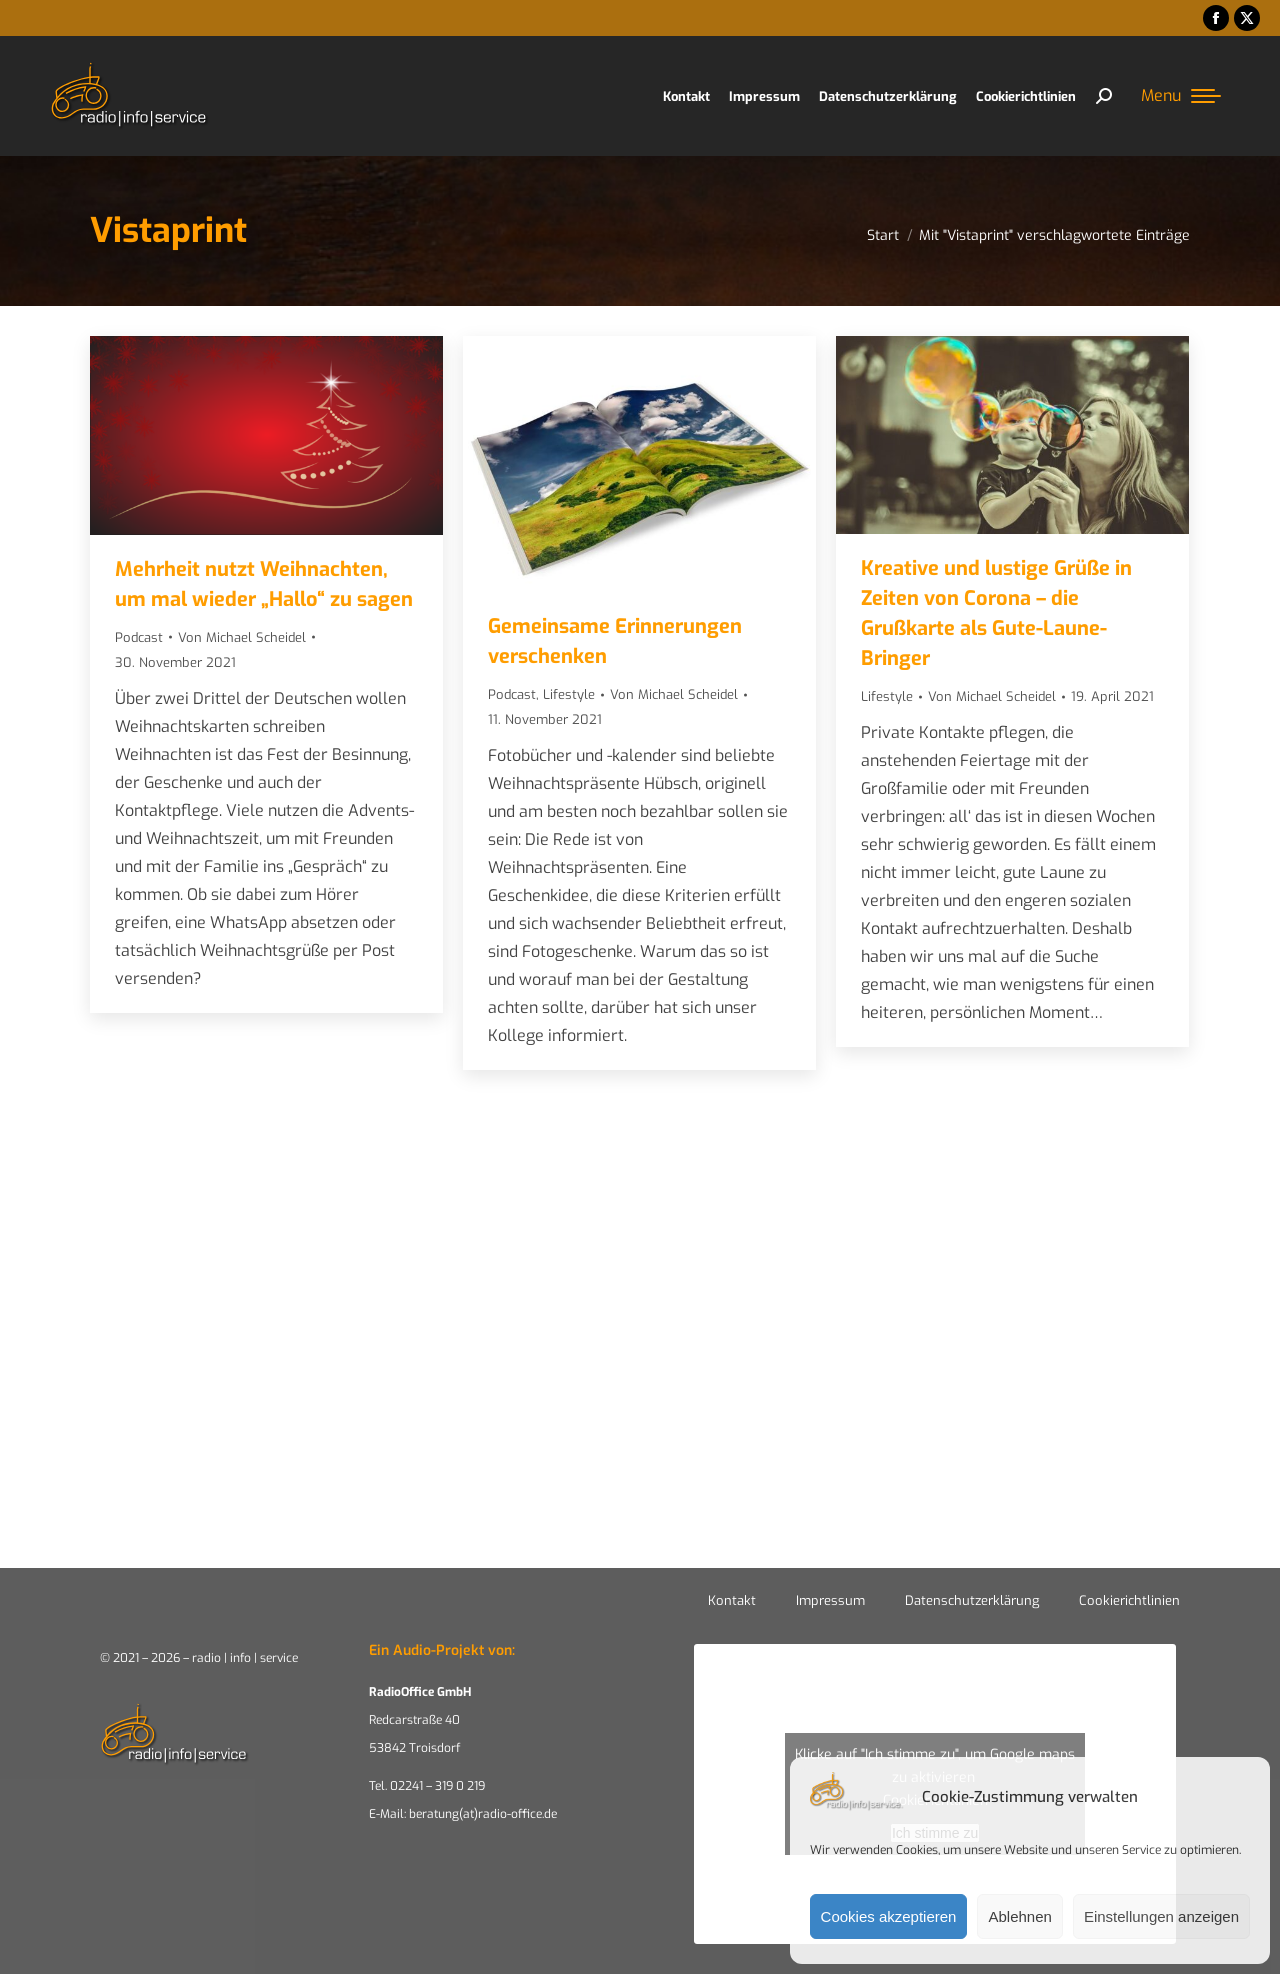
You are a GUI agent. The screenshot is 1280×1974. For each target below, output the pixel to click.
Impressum (830, 1600)
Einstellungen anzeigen (1161, 1916)
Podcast (139, 637)
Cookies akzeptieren (889, 1916)
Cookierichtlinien (1129, 1600)
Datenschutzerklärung (972, 1600)
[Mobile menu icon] (1181, 96)
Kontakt (732, 1600)
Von (242, 637)
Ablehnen (1019, 1916)
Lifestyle (569, 694)
